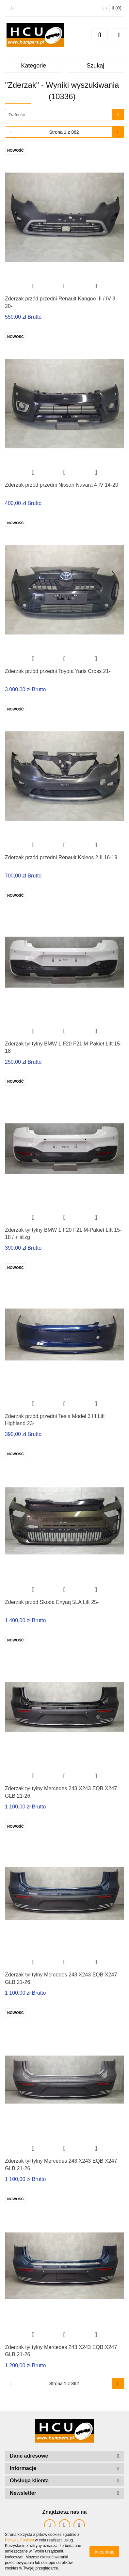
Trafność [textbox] (16, 114)
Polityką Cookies (19, 2540)
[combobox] (64, 114)
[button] (116, 8)
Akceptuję (104, 2551)
